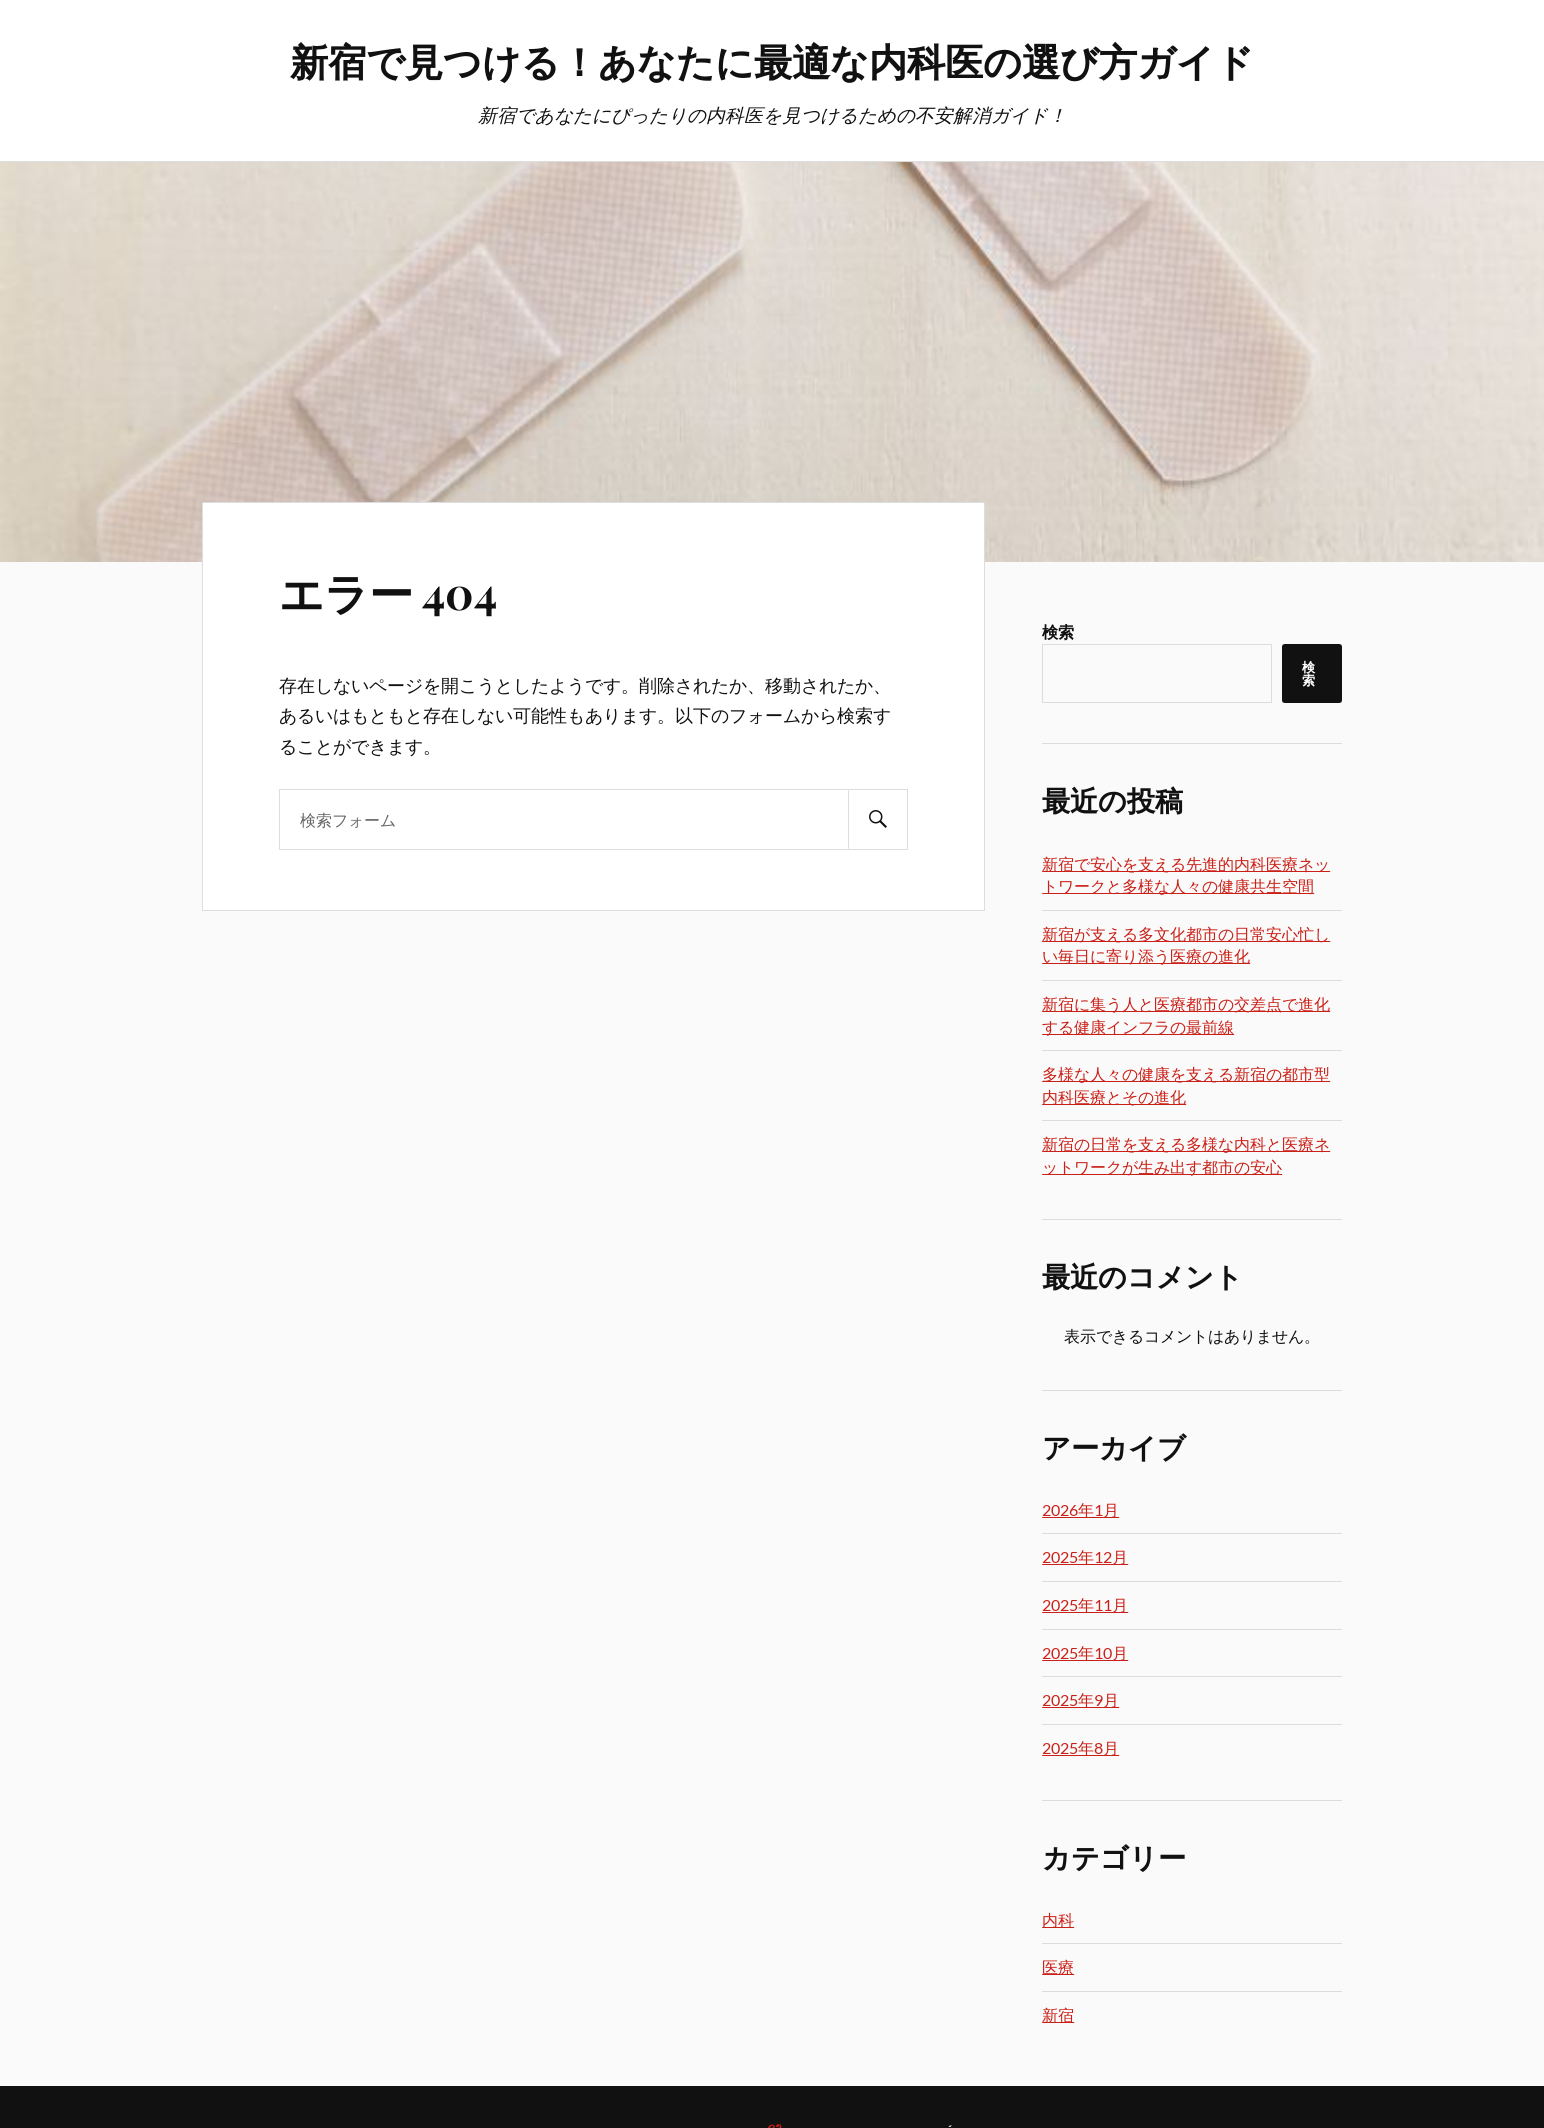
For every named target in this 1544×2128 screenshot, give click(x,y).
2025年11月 (1085, 1604)
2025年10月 (1085, 1652)
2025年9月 (1080, 1699)
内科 (1058, 1919)
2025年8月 (1080, 1747)
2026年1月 (1080, 1509)
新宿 (1058, 2014)
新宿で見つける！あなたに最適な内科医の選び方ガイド (772, 60)
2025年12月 (1085, 1556)
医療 (1058, 1966)
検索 (1058, 631)
